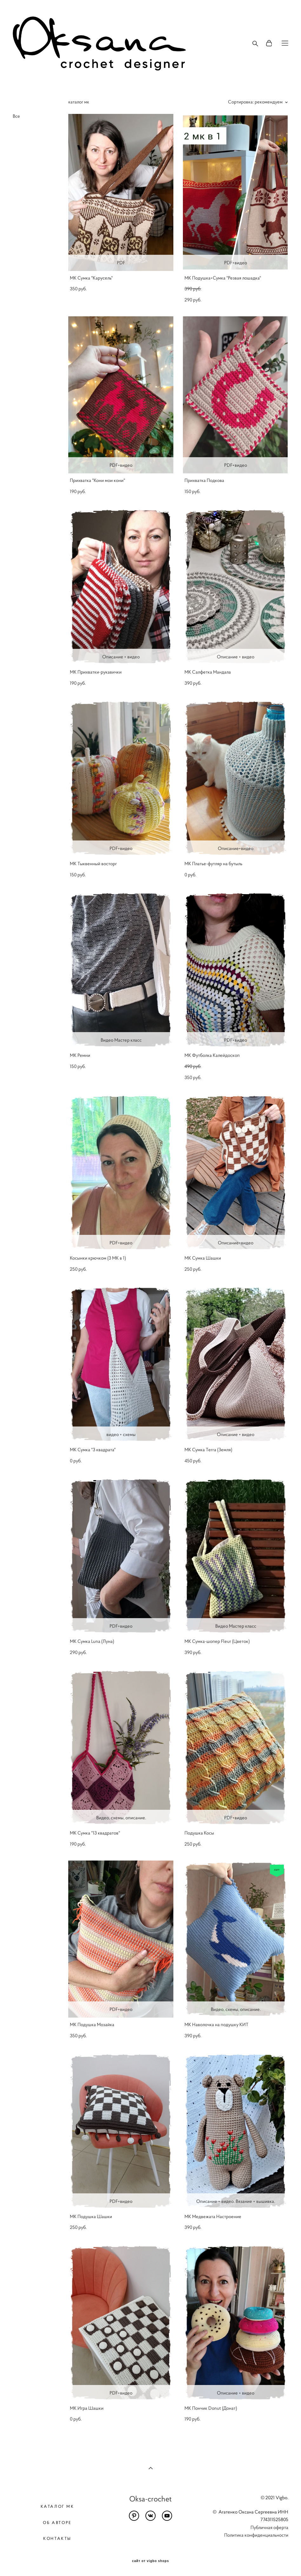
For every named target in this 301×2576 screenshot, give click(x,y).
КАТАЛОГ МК (57, 2506)
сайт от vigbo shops (150, 2561)
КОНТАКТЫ (57, 2538)
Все (16, 116)
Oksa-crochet (150, 2499)
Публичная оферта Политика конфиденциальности (256, 2531)
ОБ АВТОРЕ (57, 2522)
